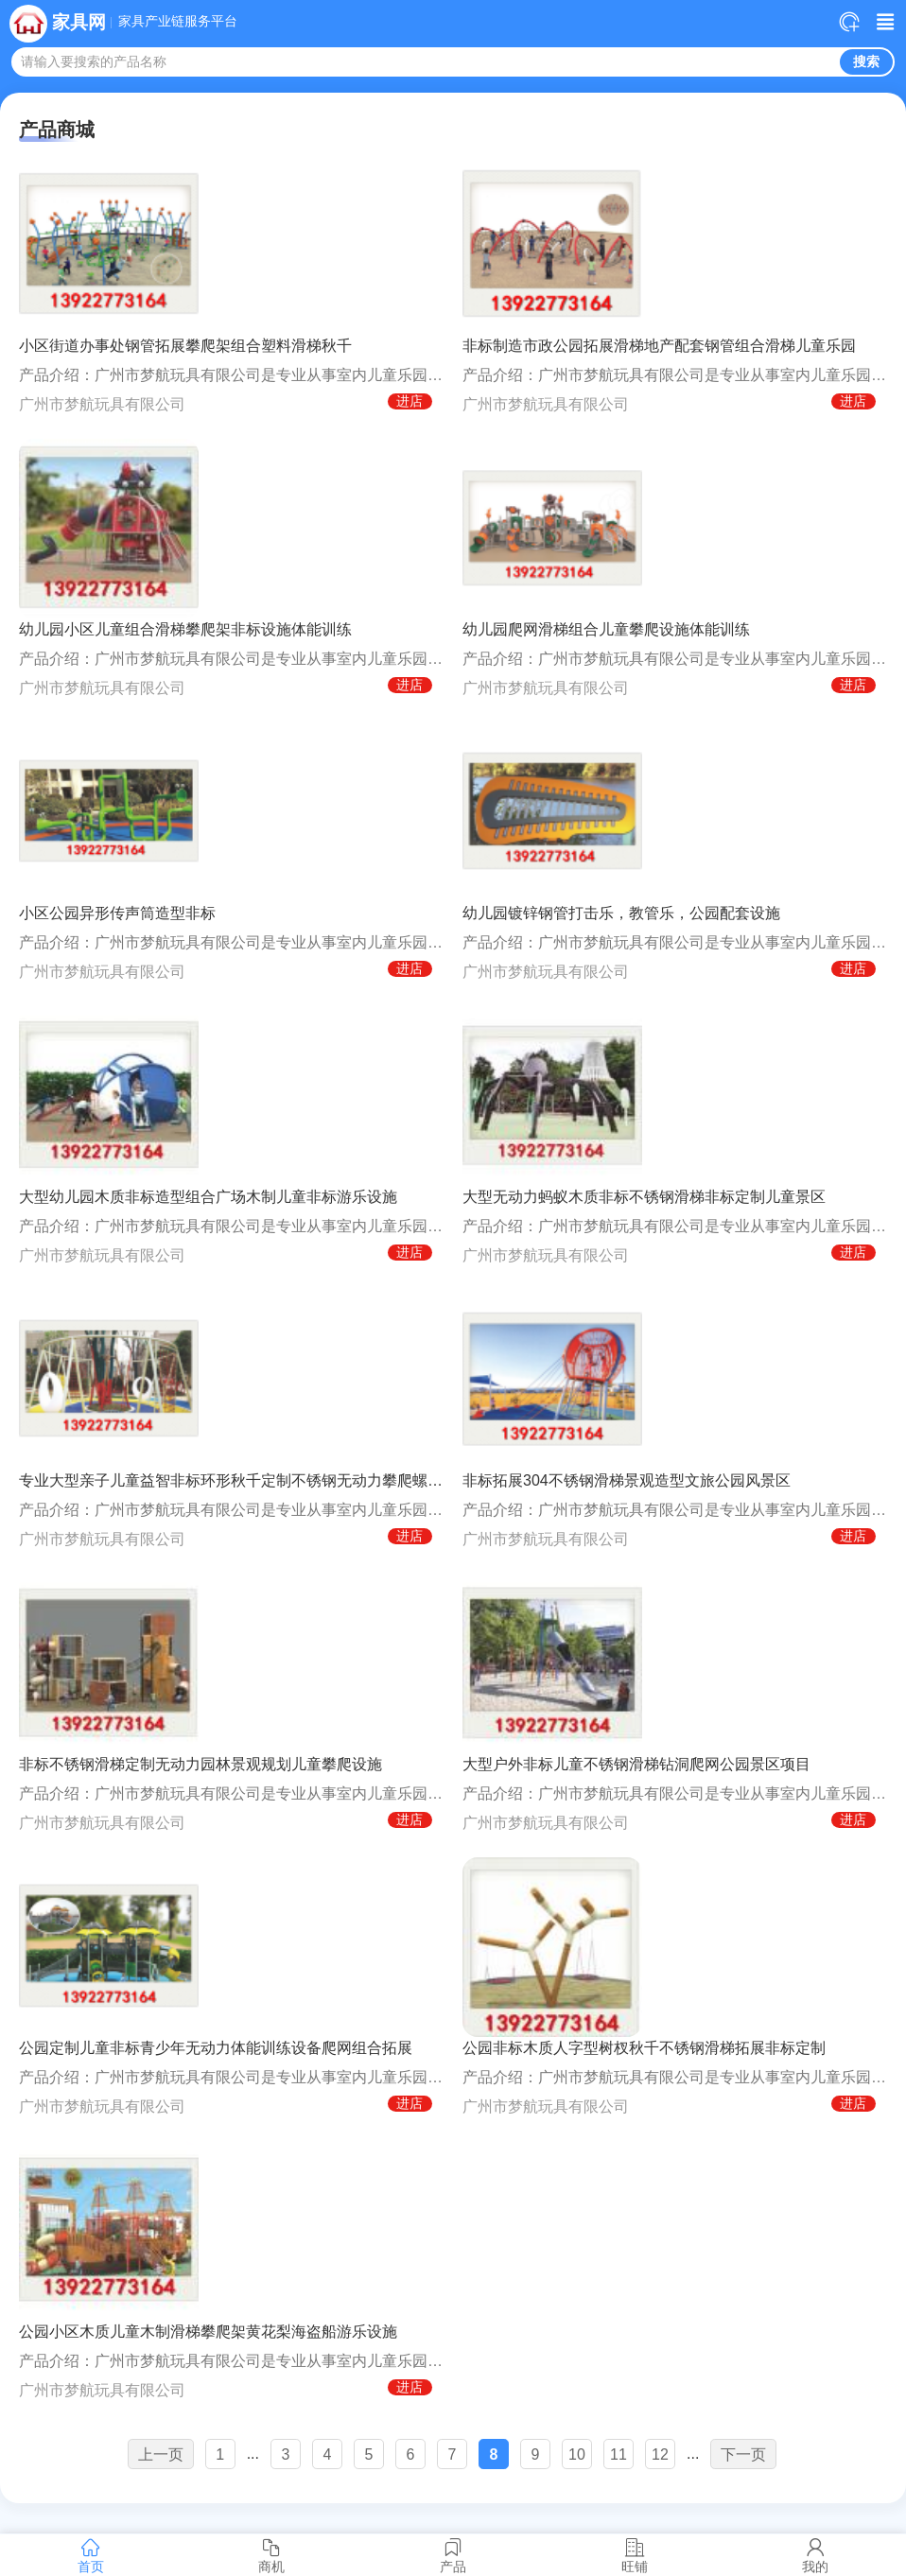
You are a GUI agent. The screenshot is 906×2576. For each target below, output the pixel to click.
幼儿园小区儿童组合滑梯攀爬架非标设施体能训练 (185, 629)
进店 (409, 401)
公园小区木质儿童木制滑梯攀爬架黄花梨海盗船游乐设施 (208, 2332)
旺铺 (634, 2555)
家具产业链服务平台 (177, 21)
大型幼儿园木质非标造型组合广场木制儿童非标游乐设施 (208, 1197)
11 (618, 2454)
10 (576, 2454)
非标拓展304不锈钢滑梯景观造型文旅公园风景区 (626, 1480)
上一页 (160, 2454)
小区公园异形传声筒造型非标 (117, 913)
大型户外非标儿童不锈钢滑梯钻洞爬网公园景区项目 (636, 1764)
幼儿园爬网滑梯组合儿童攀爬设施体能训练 (606, 629)
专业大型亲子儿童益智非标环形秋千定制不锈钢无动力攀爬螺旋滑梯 (231, 1480)
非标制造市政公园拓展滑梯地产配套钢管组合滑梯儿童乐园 (659, 346)
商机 (272, 2555)
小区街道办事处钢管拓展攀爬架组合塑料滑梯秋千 (185, 346)
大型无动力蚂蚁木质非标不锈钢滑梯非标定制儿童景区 (644, 1197)
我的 (815, 2555)
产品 (453, 2555)
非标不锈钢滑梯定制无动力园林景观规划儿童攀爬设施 (200, 1764)
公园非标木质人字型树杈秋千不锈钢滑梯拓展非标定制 (644, 2048)
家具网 (79, 22)
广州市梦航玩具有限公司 (102, 404)
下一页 (743, 2454)
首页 (91, 2555)
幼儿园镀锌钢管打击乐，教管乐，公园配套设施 (621, 913)
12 (660, 2454)
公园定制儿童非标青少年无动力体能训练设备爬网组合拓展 (215, 2048)
